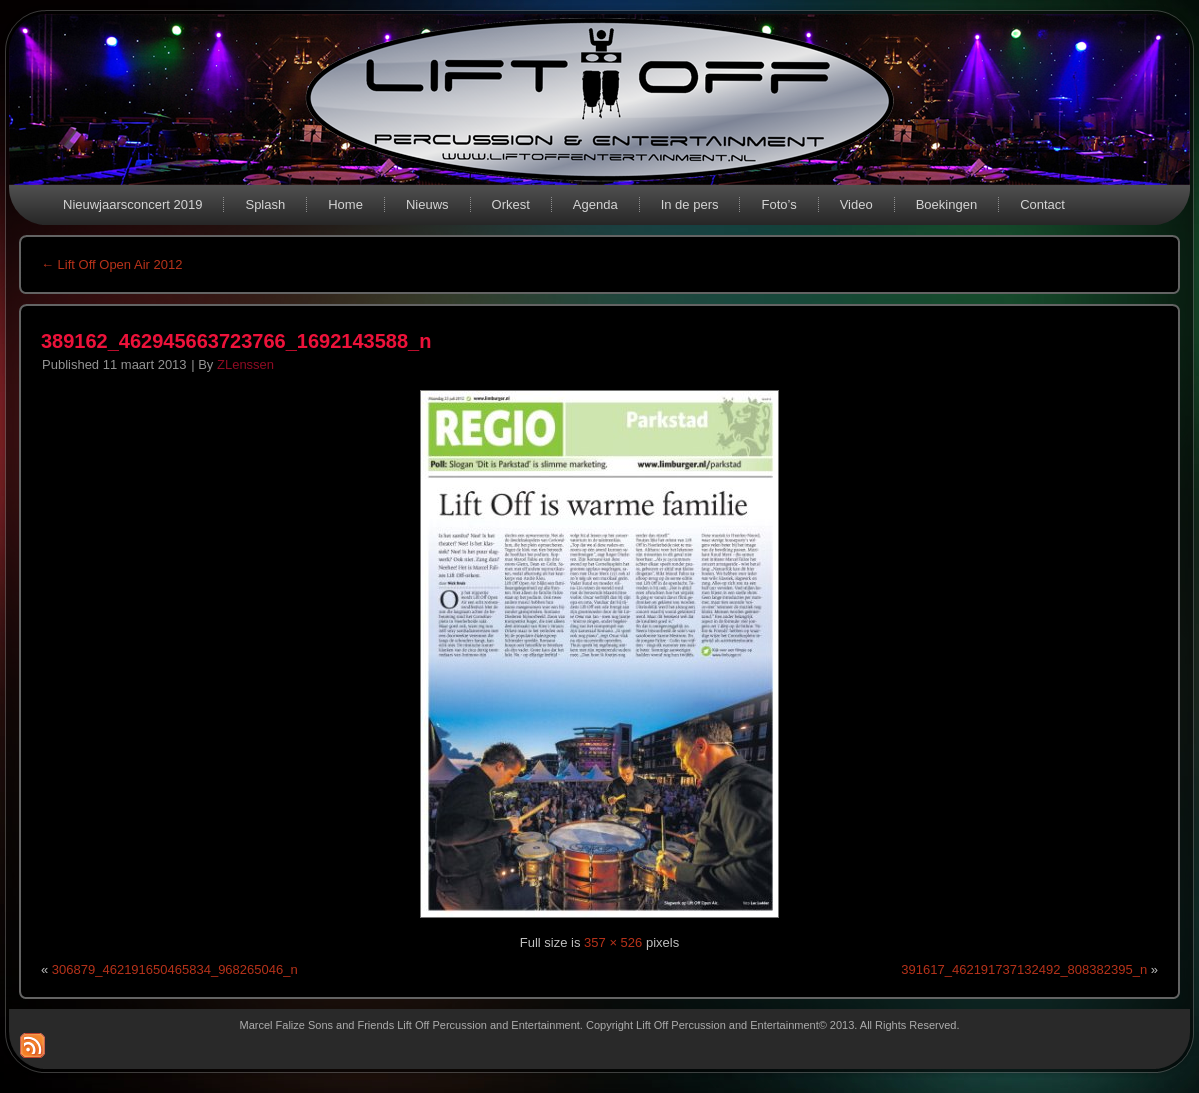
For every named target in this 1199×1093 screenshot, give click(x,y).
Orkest (511, 204)
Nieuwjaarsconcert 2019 (132, 204)
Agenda (595, 204)
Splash (265, 204)
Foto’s (778, 204)
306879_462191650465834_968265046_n (175, 969)
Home (345, 204)
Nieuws (427, 204)
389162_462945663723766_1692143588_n (236, 341)
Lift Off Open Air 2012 (111, 264)
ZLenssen (245, 364)
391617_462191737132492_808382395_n (1024, 969)
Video (856, 204)
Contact (1042, 204)
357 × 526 (613, 942)
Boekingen (946, 204)
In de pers (690, 204)
